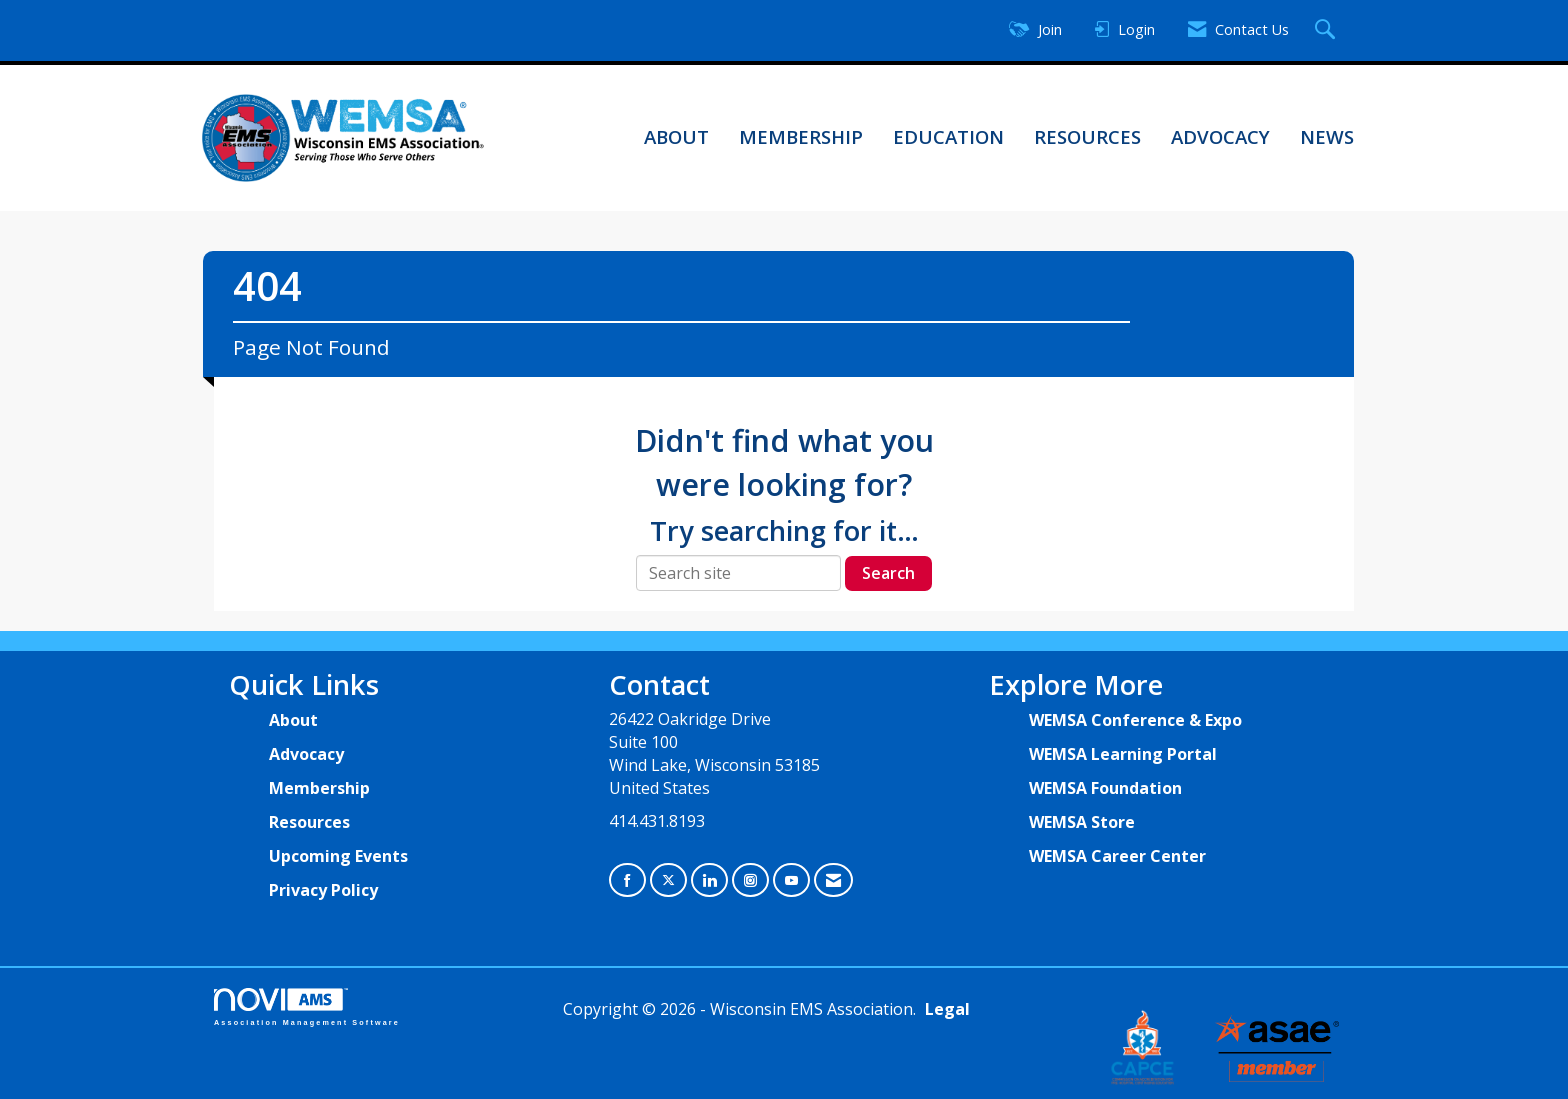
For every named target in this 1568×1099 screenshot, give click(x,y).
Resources (1087, 136)
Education (948, 136)
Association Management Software (307, 1006)
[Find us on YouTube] (791, 880)
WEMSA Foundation (1105, 788)
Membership (801, 136)
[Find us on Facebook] (627, 880)
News (1327, 136)
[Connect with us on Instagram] (750, 880)
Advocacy (1220, 136)
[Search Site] (1327, 30)
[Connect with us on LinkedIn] (709, 880)
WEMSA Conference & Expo (1135, 720)
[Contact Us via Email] (833, 880)
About (676, 136)
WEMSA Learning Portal (1123, 754)
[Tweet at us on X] (668, 880)
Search (888, 573)
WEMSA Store (1082, 822)
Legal (947, 1009)
